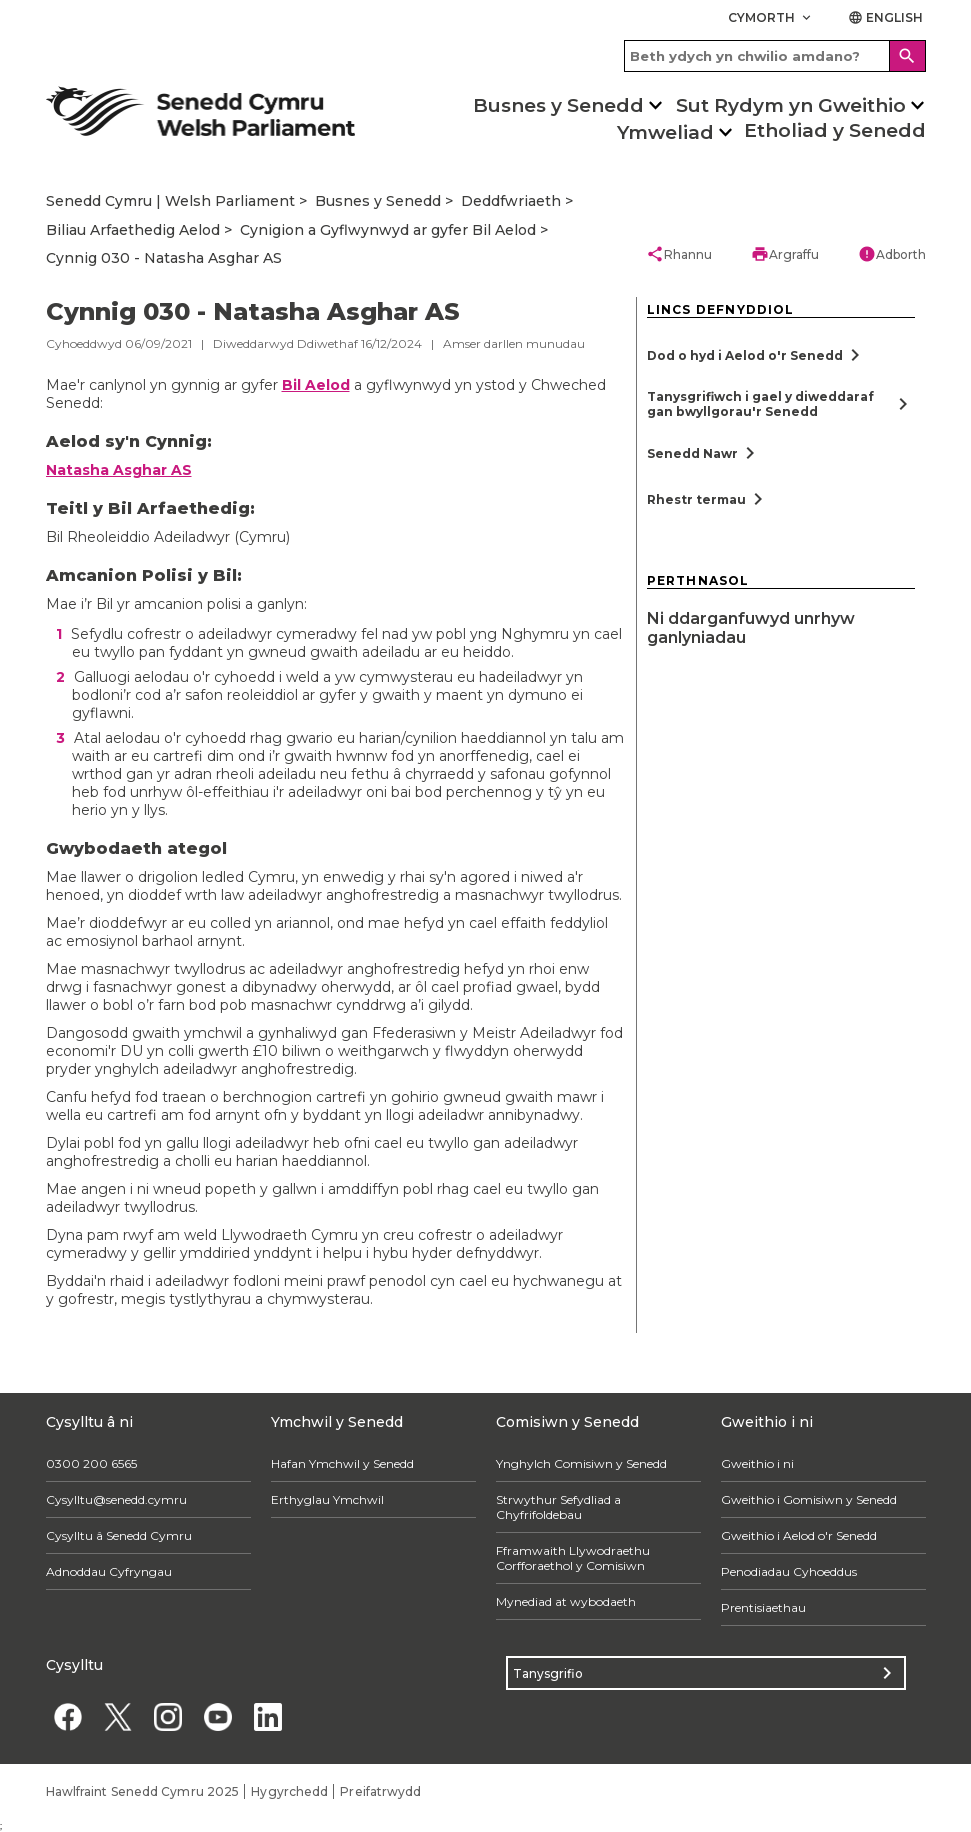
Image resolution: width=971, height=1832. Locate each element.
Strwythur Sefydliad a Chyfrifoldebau (558, 1507)
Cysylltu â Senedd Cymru (119, 1535)
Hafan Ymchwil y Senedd (342, 1463)
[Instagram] (168, 1716)
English (886, 17)
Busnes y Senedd (558, 105)
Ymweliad (665, 132)
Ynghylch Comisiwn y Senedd (581, 1463)
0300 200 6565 (91, 1463)
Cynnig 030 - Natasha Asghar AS (164, 258)
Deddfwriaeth (511, 201)
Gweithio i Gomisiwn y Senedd (809, 1499)
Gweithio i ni (757, 1463)
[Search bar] (775, 56)
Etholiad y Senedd (835, 130)
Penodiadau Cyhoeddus (789, 1571)
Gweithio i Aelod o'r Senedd (799, 1535)
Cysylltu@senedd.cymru (116, 1499)
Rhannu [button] (679, 254)
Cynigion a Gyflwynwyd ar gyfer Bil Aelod (388, 230)
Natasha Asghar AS (119, 470)
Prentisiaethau (763, 1607)
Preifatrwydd (380, 1791)
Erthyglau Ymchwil (327, 1499)
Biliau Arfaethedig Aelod (133, 230)
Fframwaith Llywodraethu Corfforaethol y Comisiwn (573, 1558)
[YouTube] (218, 1716)
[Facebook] (68, 1716)
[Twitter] (118, 1716)
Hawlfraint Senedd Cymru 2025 (143, 1791)
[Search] (908, 56)
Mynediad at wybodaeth (566, 1601)
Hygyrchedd (289, 1791)
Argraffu (785, 254)
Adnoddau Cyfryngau (109, 1571)
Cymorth (771, 17)
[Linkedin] (268, 1716)
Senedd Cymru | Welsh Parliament (170, 201)
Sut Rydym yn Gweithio (791, 105)
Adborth (892, 254)
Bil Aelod (316, 385)
